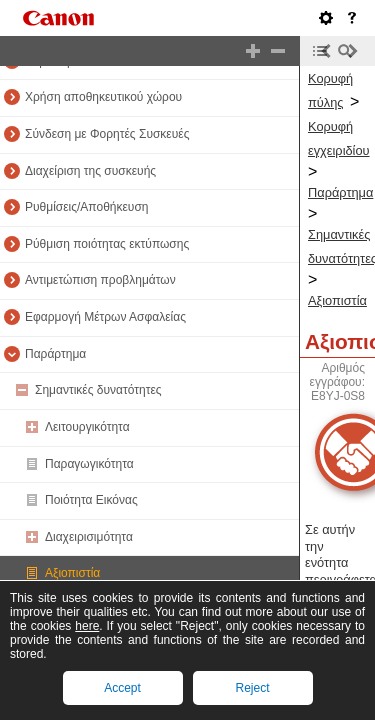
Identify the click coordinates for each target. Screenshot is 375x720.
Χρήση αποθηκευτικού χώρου (103, 97)
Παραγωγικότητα (89, 464)
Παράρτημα (55, 354)
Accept (122, 688)
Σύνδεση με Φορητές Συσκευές (107, 134)
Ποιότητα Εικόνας (91, 500)
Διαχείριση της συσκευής (90, 171)
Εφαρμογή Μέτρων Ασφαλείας (105, 317)
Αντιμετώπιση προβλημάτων (100, 280)
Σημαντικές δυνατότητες (98, 390)
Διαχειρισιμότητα (89, 537)
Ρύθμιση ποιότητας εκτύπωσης (107, 244)
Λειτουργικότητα (87, 427)
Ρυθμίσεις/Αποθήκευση (87, 207)
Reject (252, 688)
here (87, 626)
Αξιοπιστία (72, 573)
